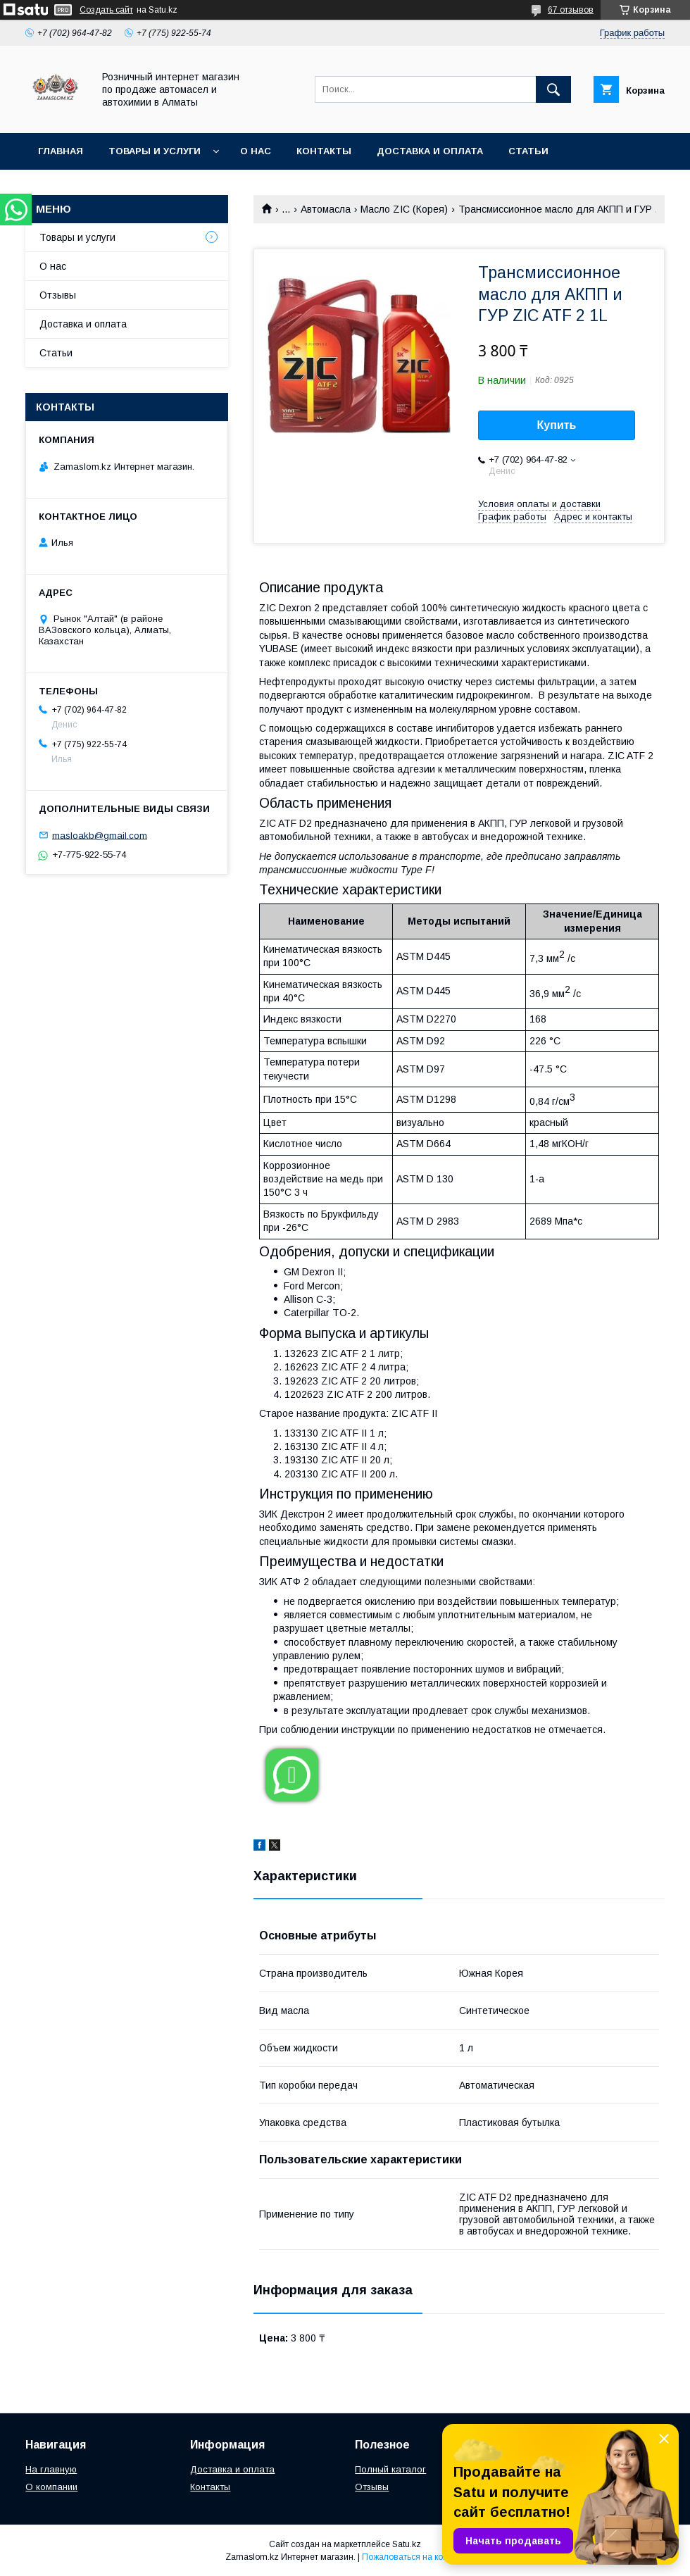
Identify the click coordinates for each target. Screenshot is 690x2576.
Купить (557, 425)
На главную (51, 2469)
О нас (255, 151)
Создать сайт (106, 10)
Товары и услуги (154, 151)
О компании (51, 2487)
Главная (60, 151)
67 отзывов (571, 10)
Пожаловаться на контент (413, 2557)
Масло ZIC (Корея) (404, 209)
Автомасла (326, 209)
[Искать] (553, 89)
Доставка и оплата (430, 151)
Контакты (323, 151)
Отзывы (57, 295)
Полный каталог (390, 2469)
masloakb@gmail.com (99, 835)
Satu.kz (406, 2544)
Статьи (528, 151)
